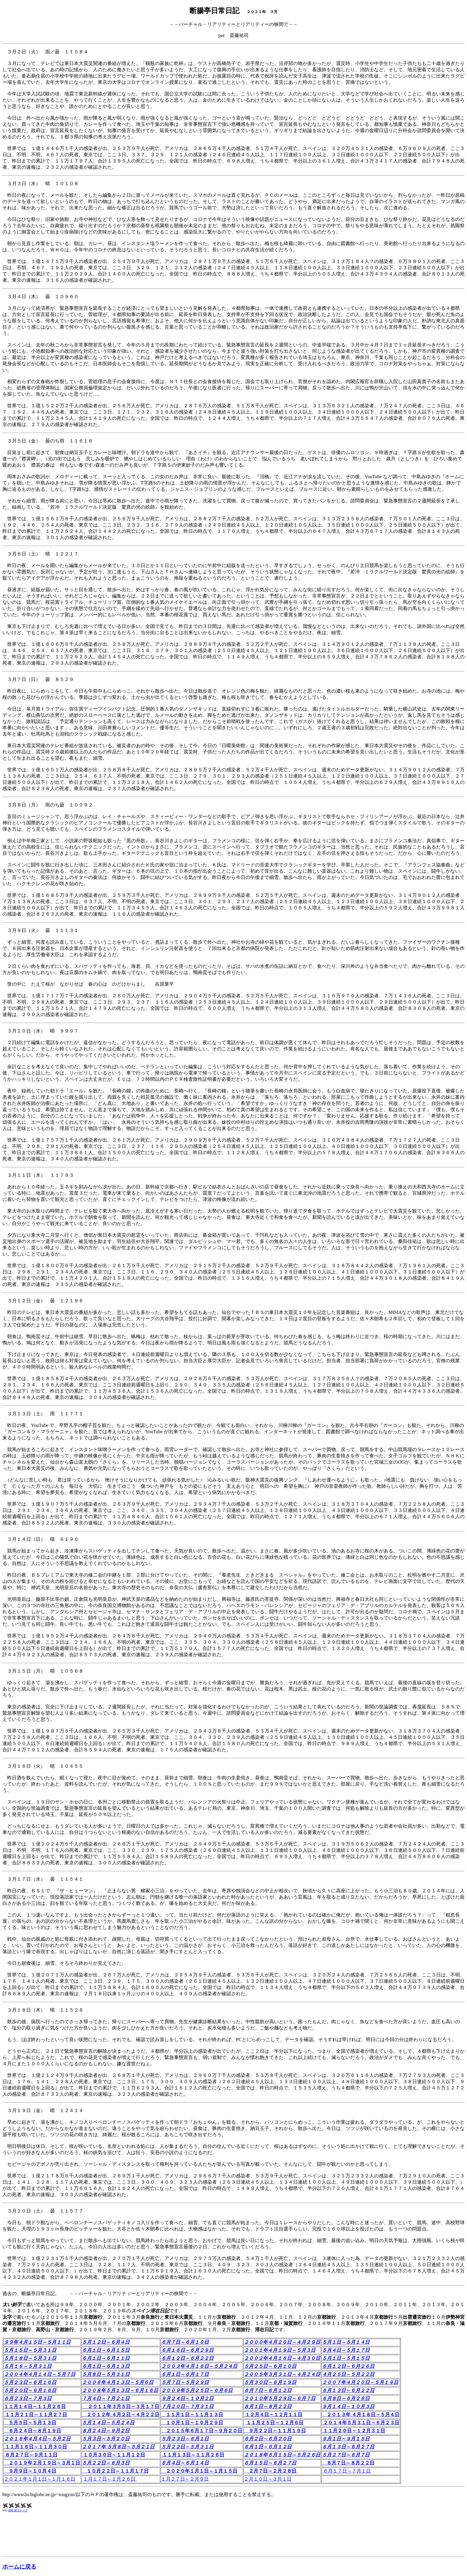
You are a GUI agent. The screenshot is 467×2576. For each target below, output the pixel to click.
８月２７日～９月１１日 (30, 2454)
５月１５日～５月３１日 (30, 2350)
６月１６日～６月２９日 (187, 2350)
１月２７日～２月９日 (185, 2478)
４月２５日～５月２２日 (348, 2374)
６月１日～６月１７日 (185, 2374)
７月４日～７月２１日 (106, 2398)
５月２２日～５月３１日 (187, 2446)
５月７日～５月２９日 (185, 2382)
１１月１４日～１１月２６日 (35, 2406)
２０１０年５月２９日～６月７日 (279, 2398)
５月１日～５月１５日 (346, 2358)
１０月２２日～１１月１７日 (115, 2470)
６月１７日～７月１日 (346, 2470)
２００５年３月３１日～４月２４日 (282, 2374)
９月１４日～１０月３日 (348, 2406)
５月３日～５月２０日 (106, 2438)
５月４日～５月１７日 (346, 2350)
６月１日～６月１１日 (106, 2358)
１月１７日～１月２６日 (110, 2478)
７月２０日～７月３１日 (187, 2406)
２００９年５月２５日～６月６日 (197, 2390)
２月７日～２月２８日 (271, 2470)
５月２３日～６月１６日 (30, 2382)
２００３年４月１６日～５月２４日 (199, 2366)
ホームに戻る (19, 2566)
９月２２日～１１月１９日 (275, 2430)
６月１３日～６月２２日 (348, 2390)
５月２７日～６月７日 (346, 2454)
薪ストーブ (21, 2510)
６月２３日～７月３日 (28, 2398)
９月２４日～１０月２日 (187, 2398)
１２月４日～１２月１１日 (273, 2414)
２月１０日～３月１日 (268, 2478)
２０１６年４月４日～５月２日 (37, 2438)
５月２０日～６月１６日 (30, 2390)
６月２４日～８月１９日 (32, 2430)
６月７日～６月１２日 (268, 2390)
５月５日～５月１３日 (30, 2422)
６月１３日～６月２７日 (348, 2446)
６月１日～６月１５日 (106, 2350)
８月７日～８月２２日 (348, 2462)
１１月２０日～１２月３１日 (353, 2430)
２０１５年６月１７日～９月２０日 (201, 2430)
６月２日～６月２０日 (268, 2438)
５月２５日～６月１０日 (270, 2366)
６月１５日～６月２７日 (270, 2462)
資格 (10, 2510)
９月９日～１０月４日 (30, 2470)
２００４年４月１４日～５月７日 (39, 2374)
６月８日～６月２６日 (346, 2398)
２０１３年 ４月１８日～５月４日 (360, 2414)
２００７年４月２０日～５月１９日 (360, 2382)
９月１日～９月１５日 (346, 2438)
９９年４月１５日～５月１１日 (37, 2342)
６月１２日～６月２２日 (187, 2358)
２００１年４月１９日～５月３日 (279, 2350)
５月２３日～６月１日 (185, 2438)
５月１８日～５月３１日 (30, 2358)
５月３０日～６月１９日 (270, 2382)
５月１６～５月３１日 (28, 2366)
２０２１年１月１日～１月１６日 (39, 2478)
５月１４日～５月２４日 (108, 2422)
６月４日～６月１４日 (185, 2462)
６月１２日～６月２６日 (348, 2366)
